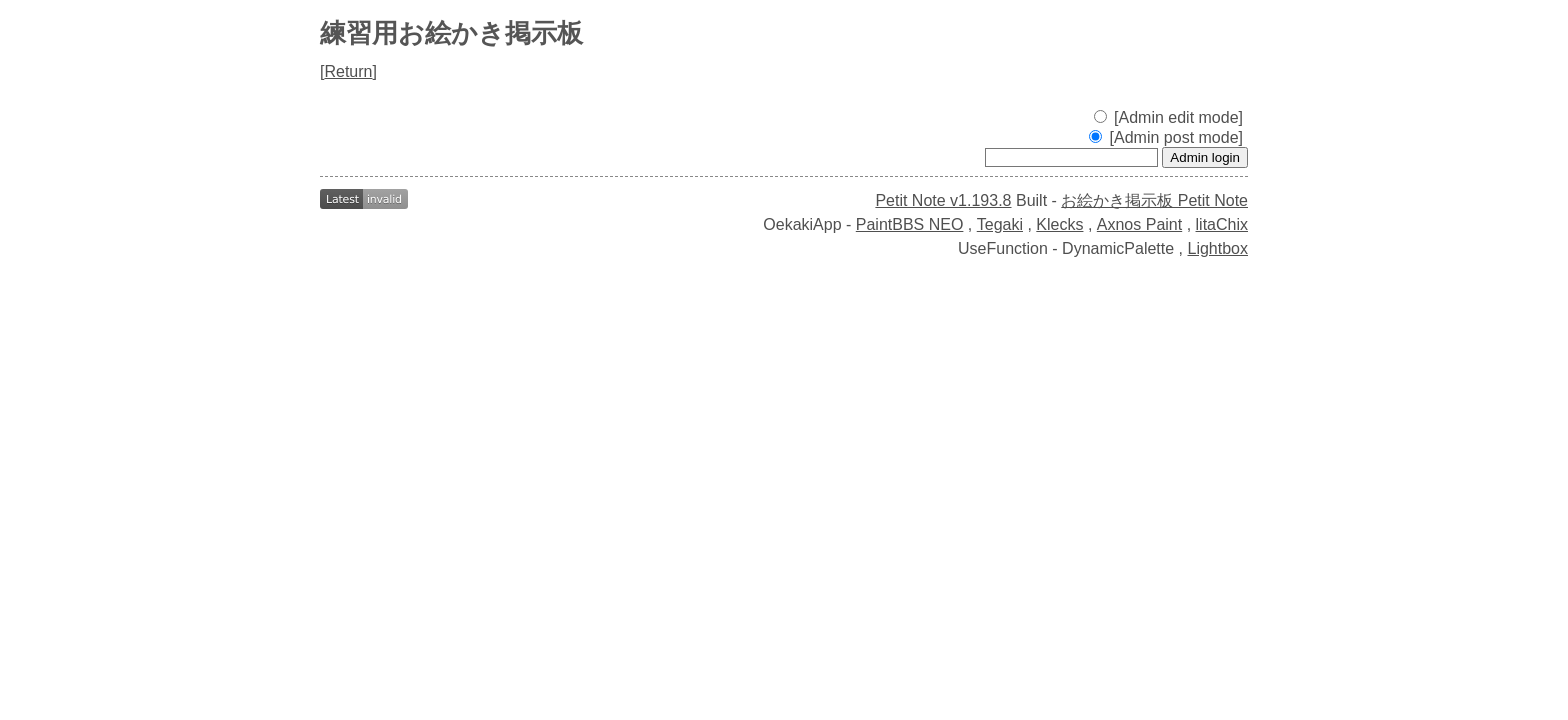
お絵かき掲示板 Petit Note (1154, 200)
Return (348, 71)
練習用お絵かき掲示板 (451, 33)
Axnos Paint (1139, 224)
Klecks (1059, 224)
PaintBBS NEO (910, 224)
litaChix (1222, 224)
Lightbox (1218, 248)
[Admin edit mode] (1168, 117)
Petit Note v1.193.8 (943, 200)
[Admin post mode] (1166, 137)
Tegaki (1000, 224)
